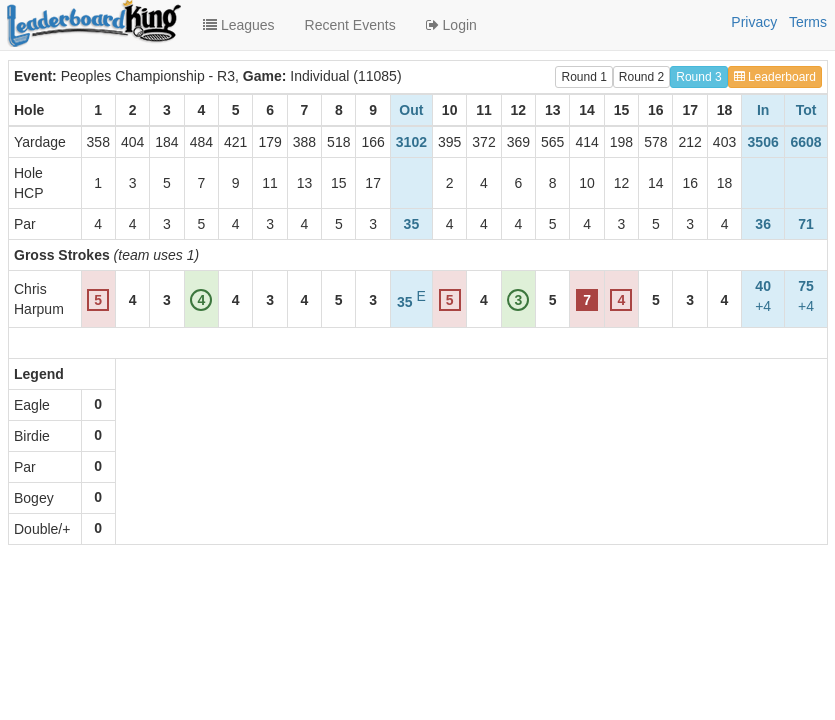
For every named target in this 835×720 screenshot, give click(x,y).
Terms (808, 22)
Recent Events (350, 25)
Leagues (239, 25)
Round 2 (641, 77)
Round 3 (698, 77)
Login (451, 25)
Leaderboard (775, 77)
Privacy (754, 22)
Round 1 (583, 77)
